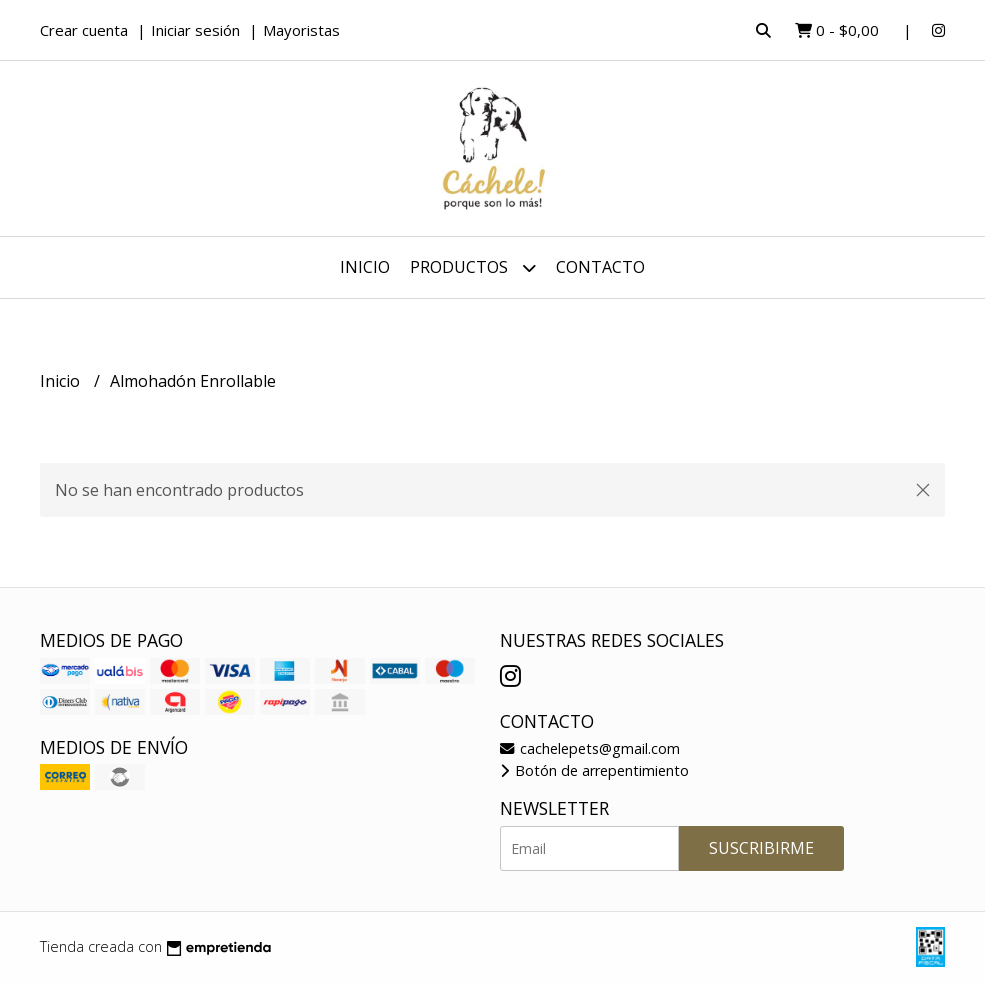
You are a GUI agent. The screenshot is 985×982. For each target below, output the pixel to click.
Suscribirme (761, 848)
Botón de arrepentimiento (594, 770)
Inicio (365, 267)
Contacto (600, 267)
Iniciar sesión (195, 30)
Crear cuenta (84, 30)
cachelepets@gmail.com (590, 748)
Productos (473, 267)
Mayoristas (301, 30)
